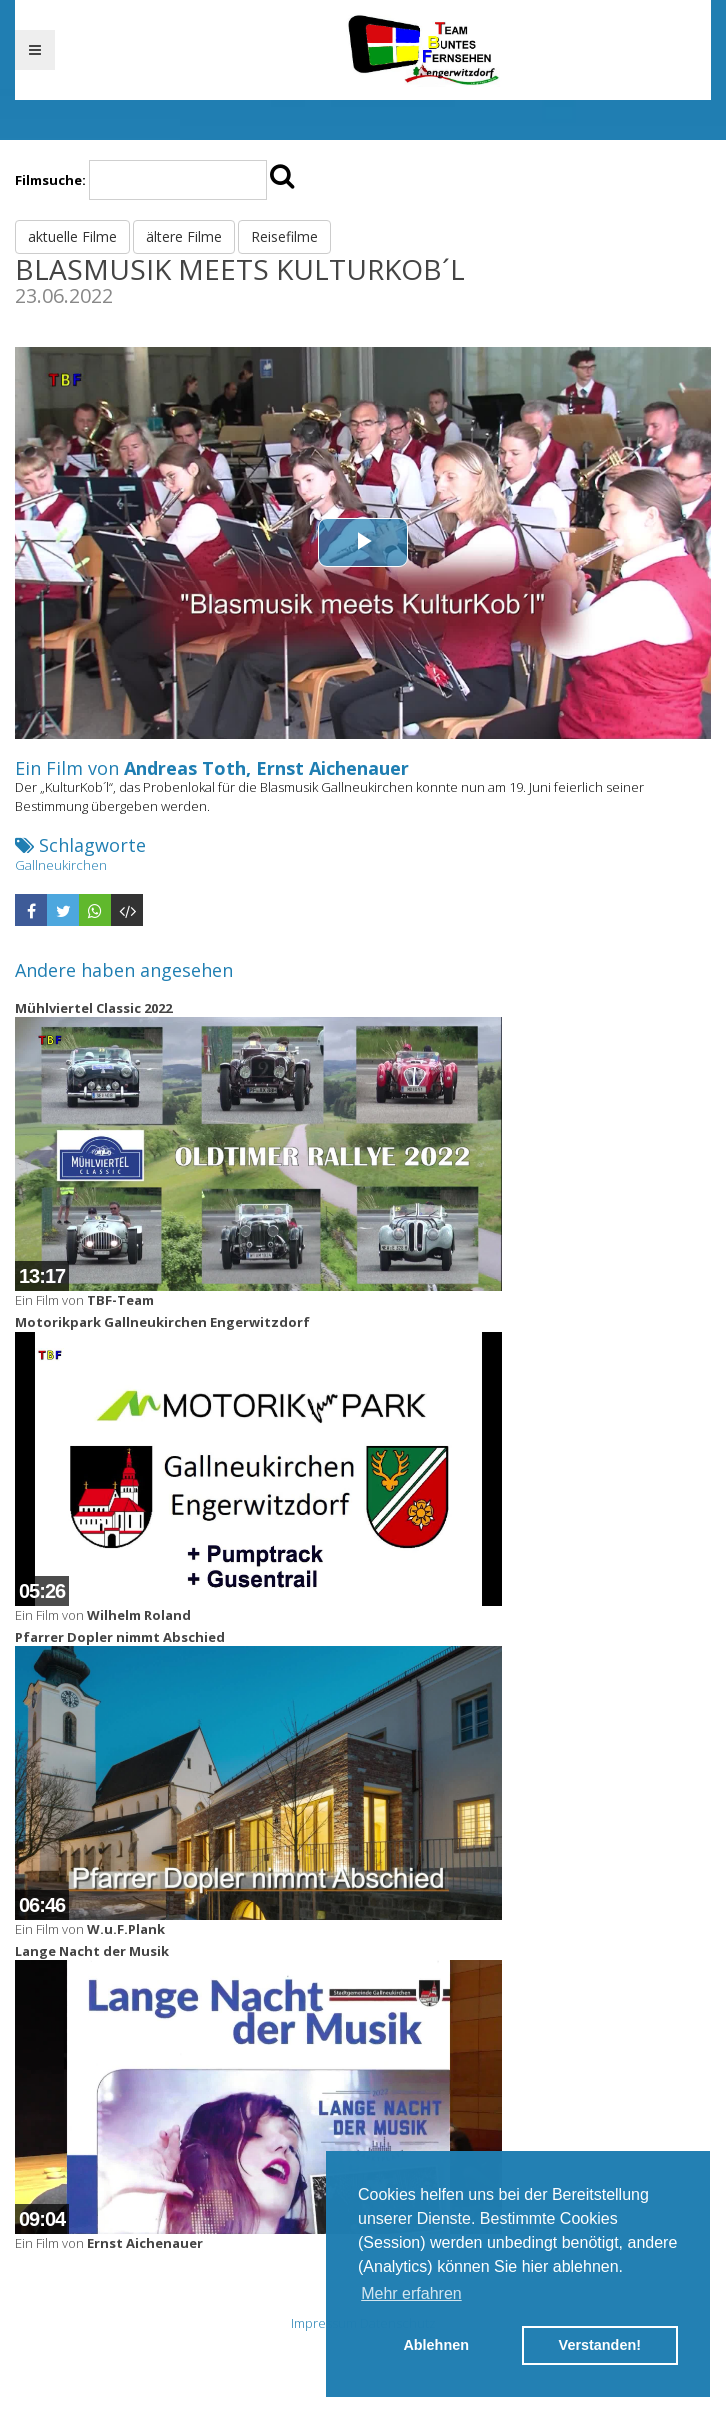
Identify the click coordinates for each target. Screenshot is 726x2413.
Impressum (324, 2323)
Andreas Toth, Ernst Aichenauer (266, 768)
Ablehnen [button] (436, 2345)
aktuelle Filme (72, 236)
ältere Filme (184, 236)
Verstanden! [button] (600, 2345)
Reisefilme (284, 236)
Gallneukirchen (61, 865)
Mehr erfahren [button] (411, 2293)
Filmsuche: (50, 180)
